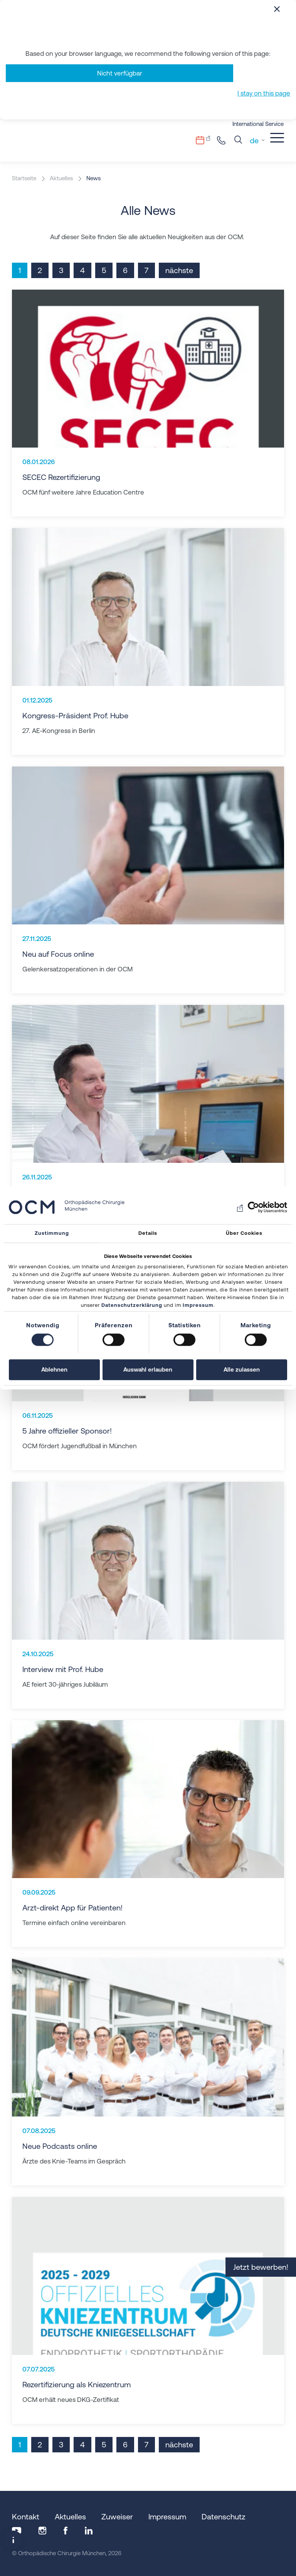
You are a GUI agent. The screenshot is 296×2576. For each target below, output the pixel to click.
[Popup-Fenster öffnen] (13, 2540)
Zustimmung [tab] (52, 1233)
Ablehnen (54, 1370)
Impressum (198, 1305)
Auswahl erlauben (147, 1370)
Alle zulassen (242, 1370)
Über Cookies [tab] (244, 1233)
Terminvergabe (205, 140)
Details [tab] (147, 1233)
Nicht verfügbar (119, 73)
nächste (179, 270)
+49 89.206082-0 (223, 140)
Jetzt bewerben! (260, 2266)
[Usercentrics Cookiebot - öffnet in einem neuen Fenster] (253, 1207)
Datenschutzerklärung (131, 1305)
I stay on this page (263, 93)
